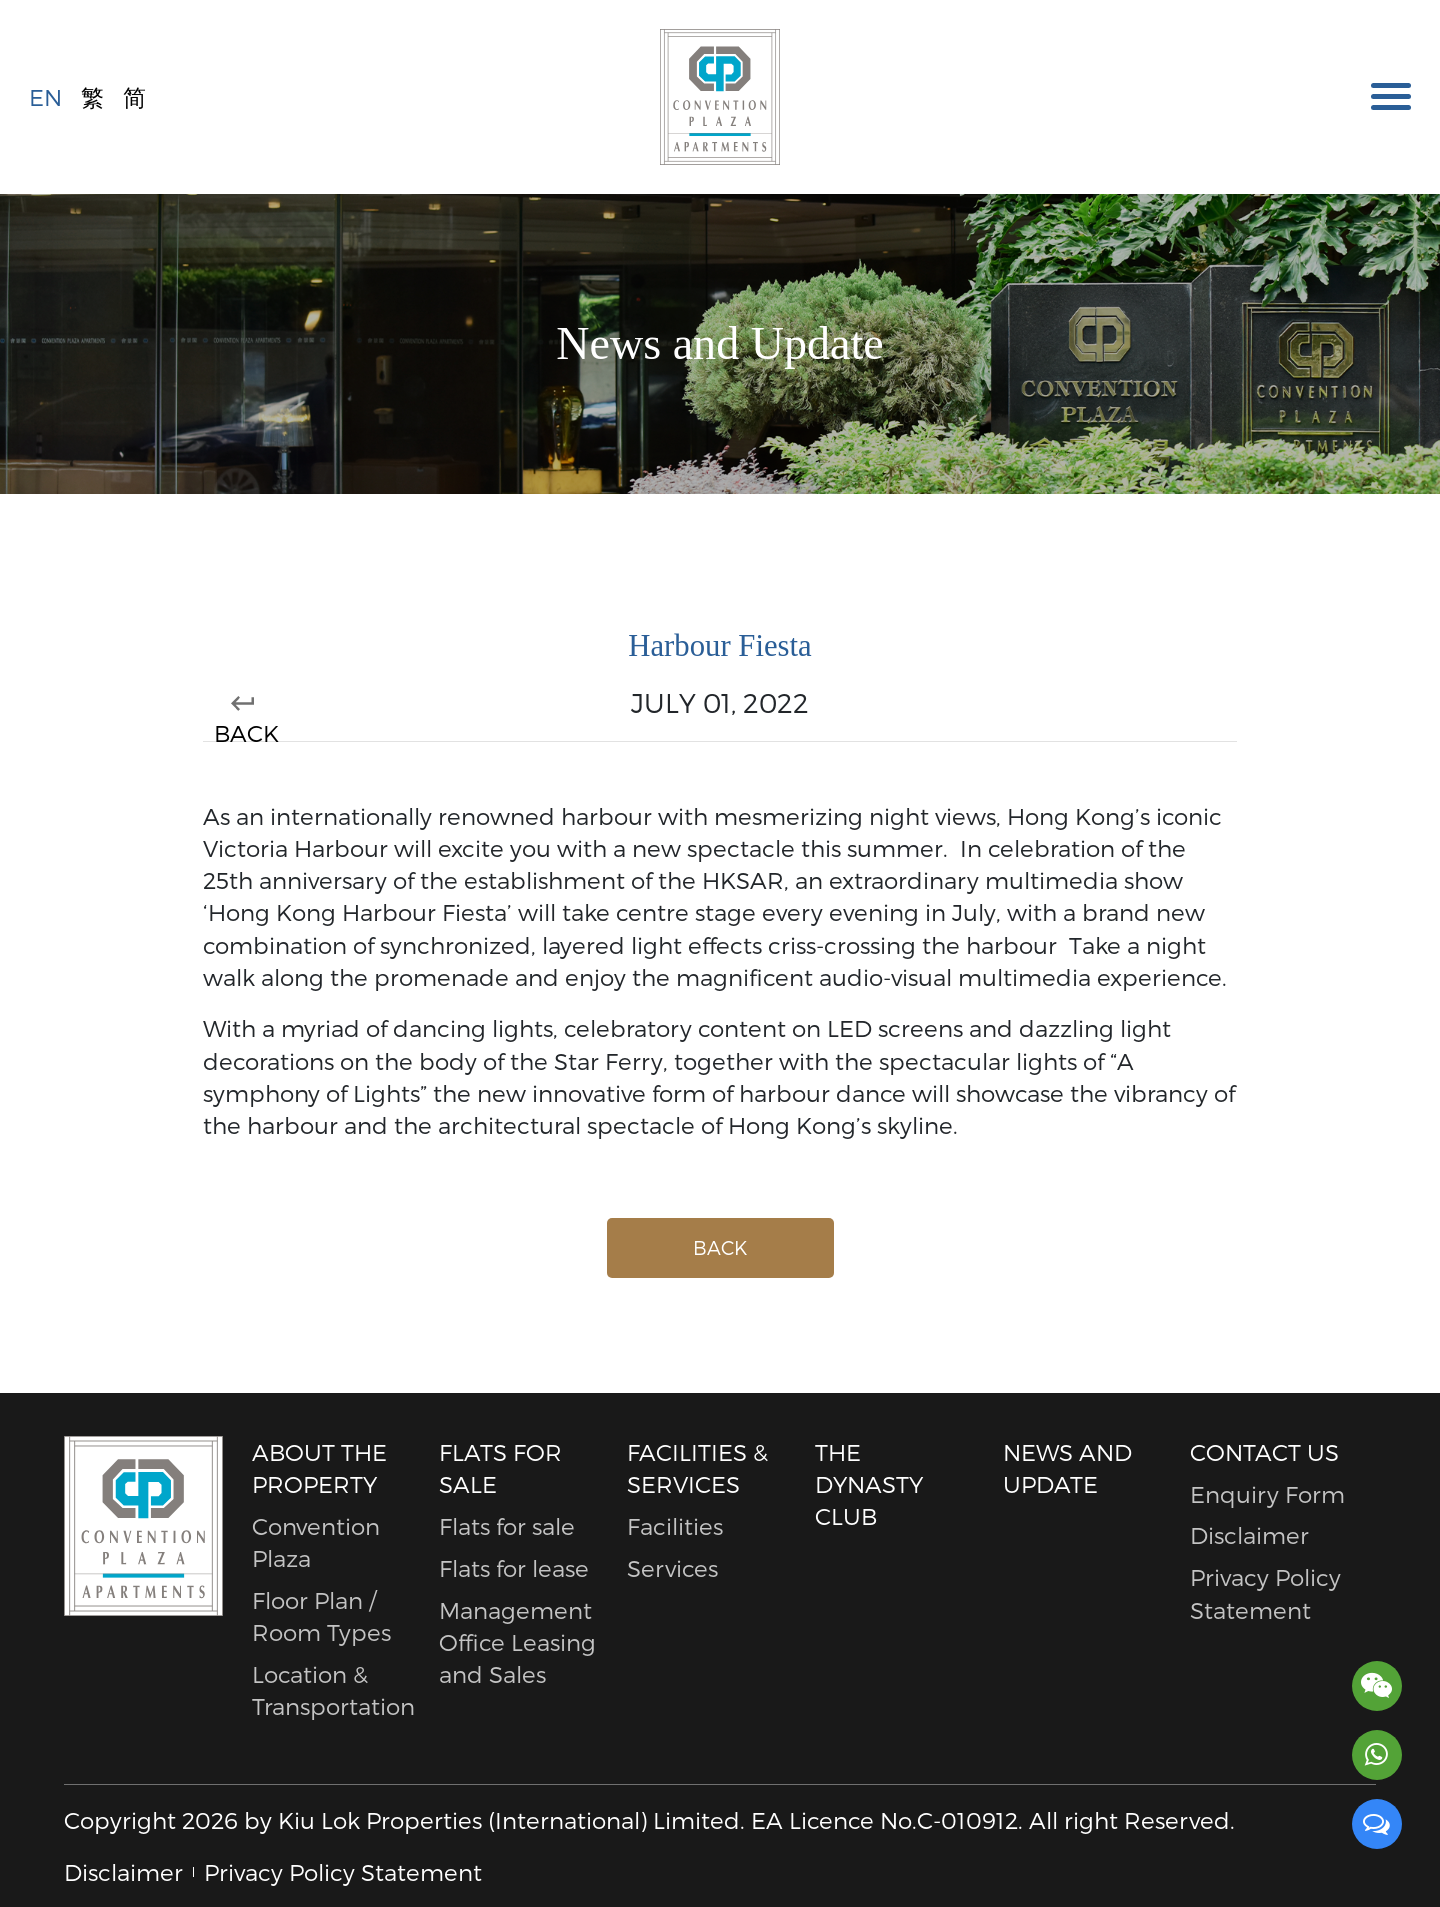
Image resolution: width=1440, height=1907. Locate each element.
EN (45, 94)
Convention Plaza (316, 1541)
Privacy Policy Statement (1265, 1592)
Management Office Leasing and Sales (517, 1642)
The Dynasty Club (869, 1484)
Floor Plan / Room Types (321, 1615)
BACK (243, 721)
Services (672, 1567)
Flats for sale (500, 1467)
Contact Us (1264, 1451)
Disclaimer (1249, 1534)
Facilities (675, 1525)
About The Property (319, 1467)
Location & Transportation (331, 1689)
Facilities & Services (697, 1467)
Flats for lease (514, 1567)
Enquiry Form (1267, 1493)
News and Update (1067, 1467)
